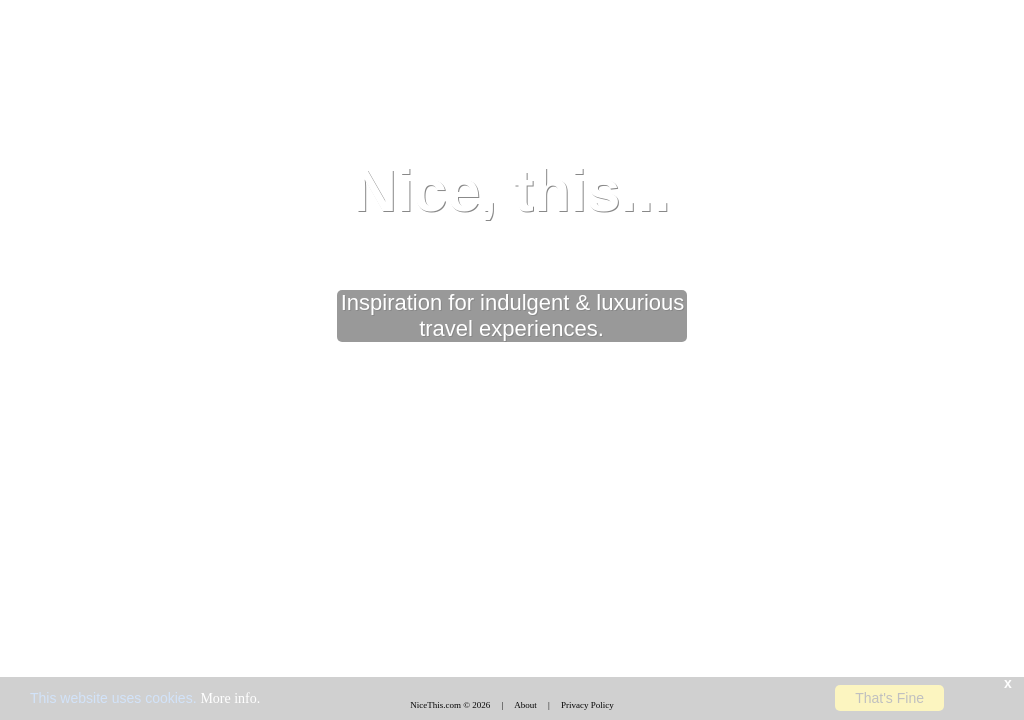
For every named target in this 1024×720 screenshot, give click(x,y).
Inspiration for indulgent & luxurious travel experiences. (513, 315)
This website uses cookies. (145, 698)
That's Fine (889, 698)
